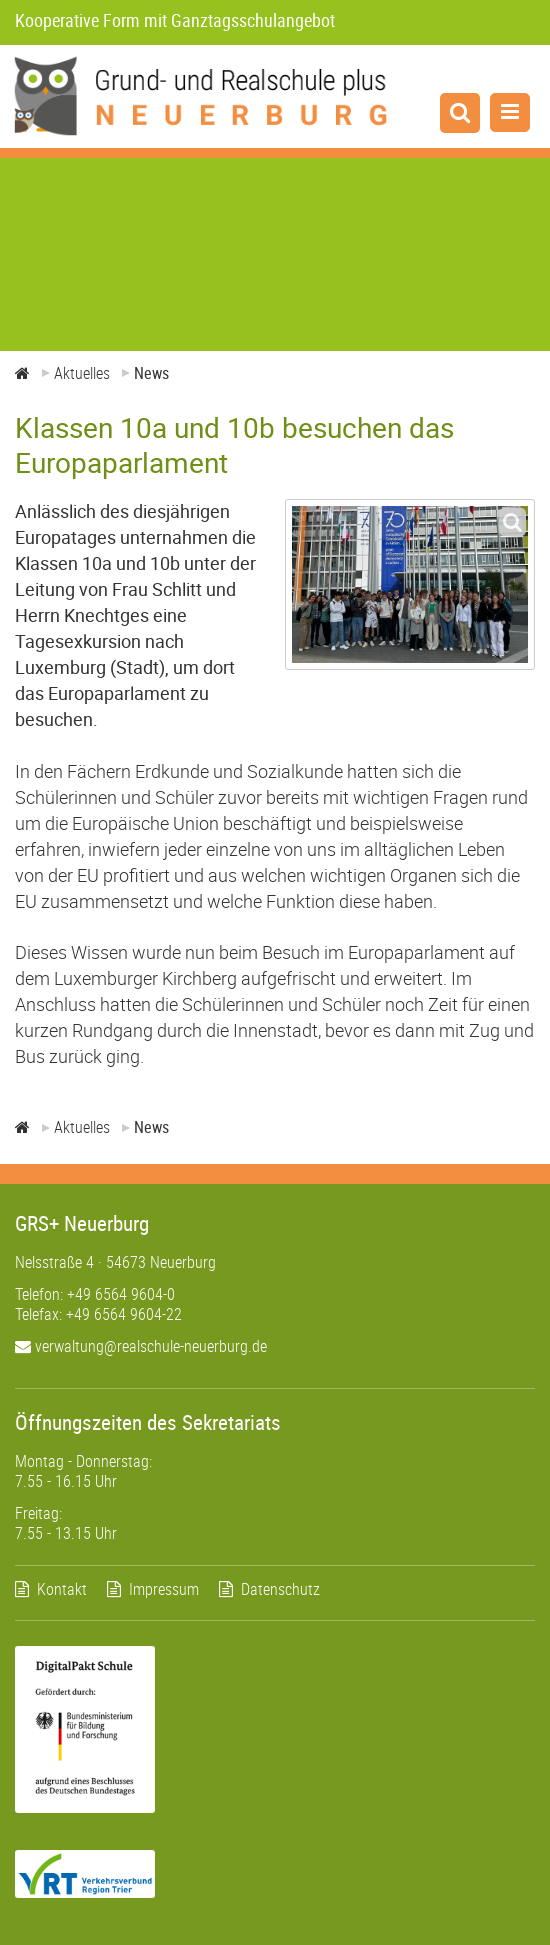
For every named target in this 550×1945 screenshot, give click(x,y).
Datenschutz (280, 1589)
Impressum (164, 1589)
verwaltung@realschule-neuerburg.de (141, 1346)
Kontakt (62, 1589)
